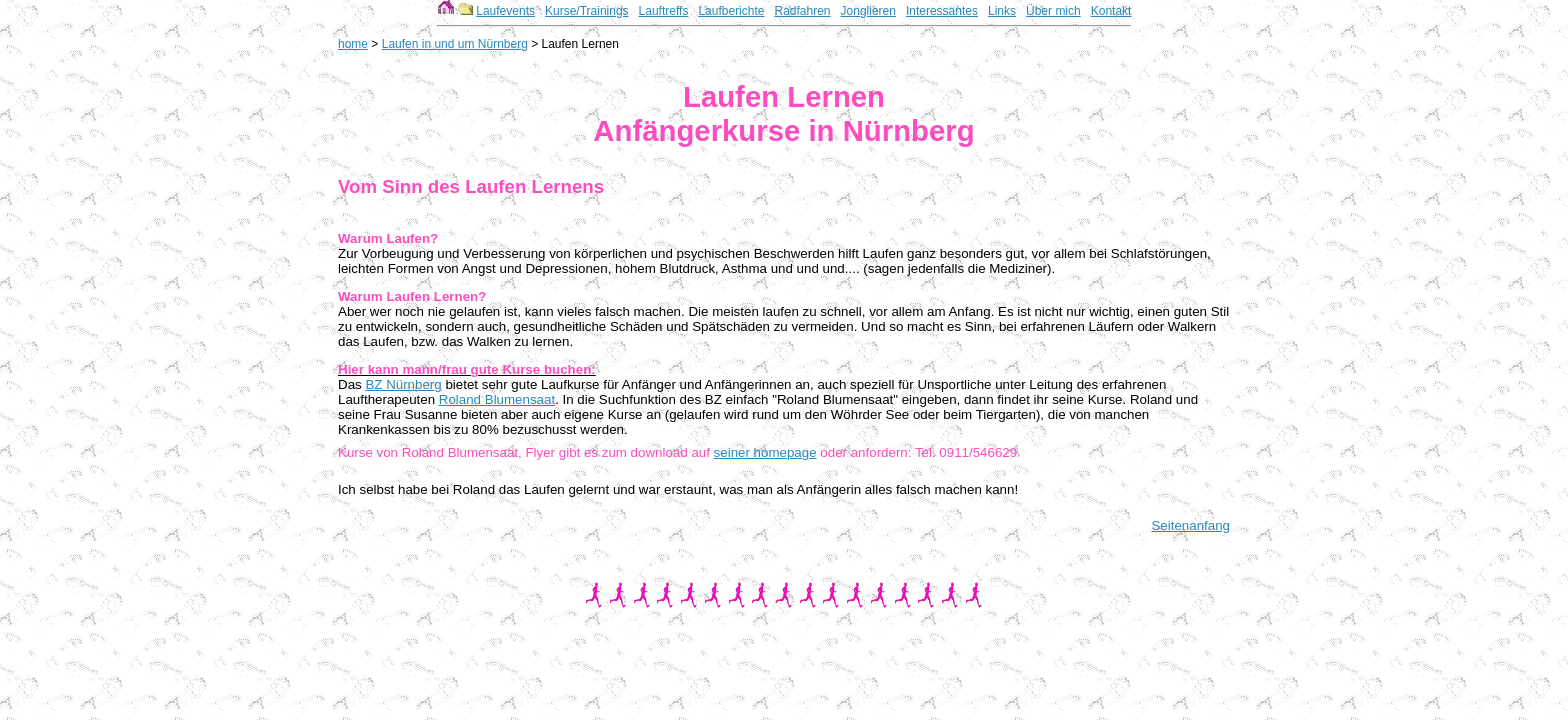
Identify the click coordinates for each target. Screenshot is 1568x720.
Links (1002, 11)
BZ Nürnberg (403, 384)
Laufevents (505, 11)
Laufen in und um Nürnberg (455, 44)
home (353, 44)
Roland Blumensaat (497, 399)
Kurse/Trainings (587, 11)
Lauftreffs (664, 11)
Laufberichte (731, 11)
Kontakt (1111, 11)
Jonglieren (868, 11)
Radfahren (802, 11)
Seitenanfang (1190, 525)
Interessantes (942, 11)
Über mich (1053, 11)
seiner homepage (765, 452)
